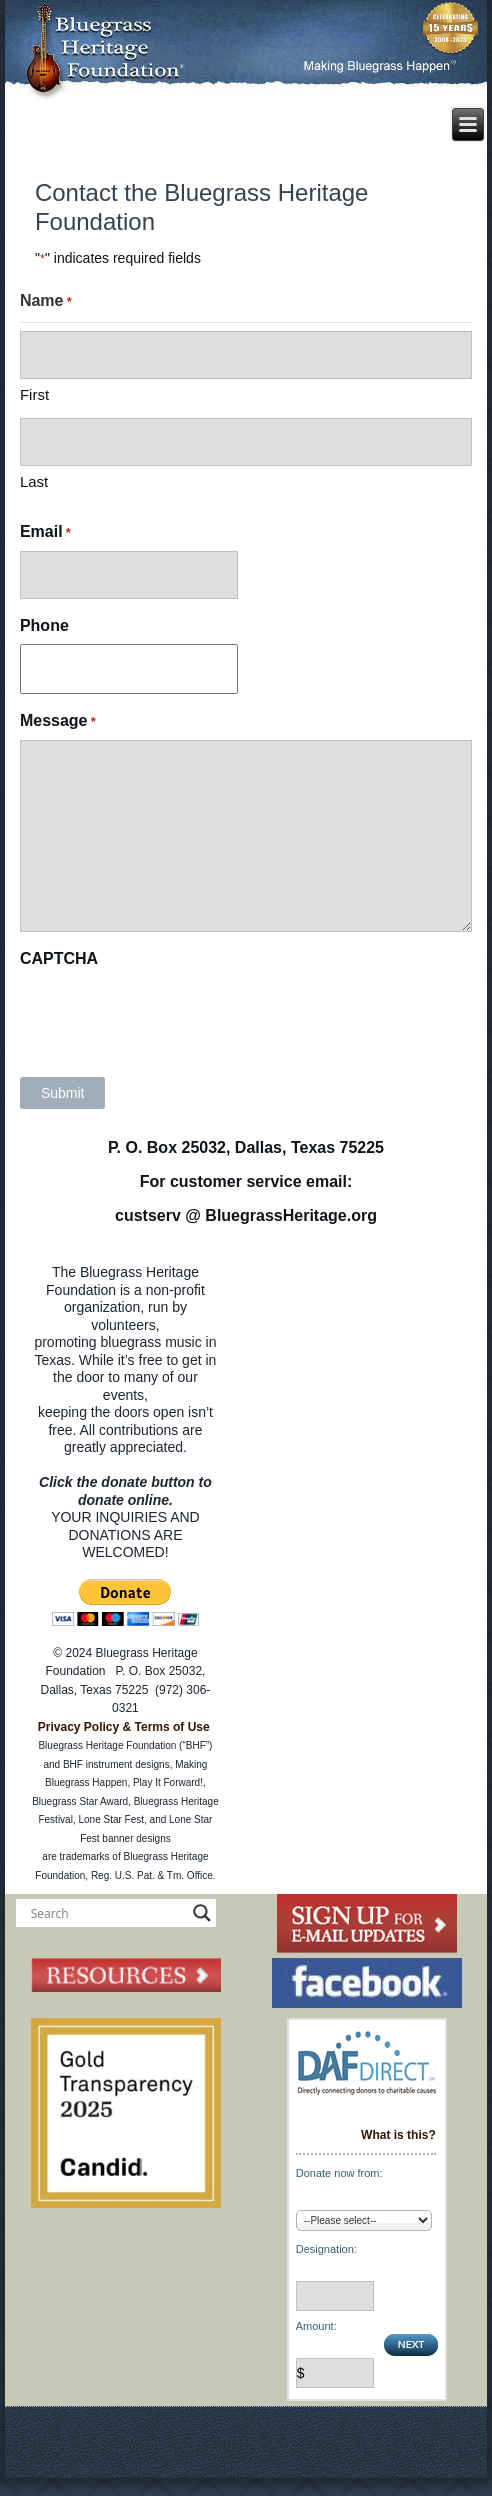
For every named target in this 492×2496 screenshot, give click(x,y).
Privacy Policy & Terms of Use (124, 1727)
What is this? (398, 2135)
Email (45, 532)
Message (58, 721)
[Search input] (107, 1913)
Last (34, 481)
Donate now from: (339, 2173)
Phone (44, 625)
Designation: (326, 2249)
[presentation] (172, 1016)
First (34, 394)
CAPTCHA (59, 958)
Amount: (316, 2326)
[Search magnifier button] (202, 1913)
